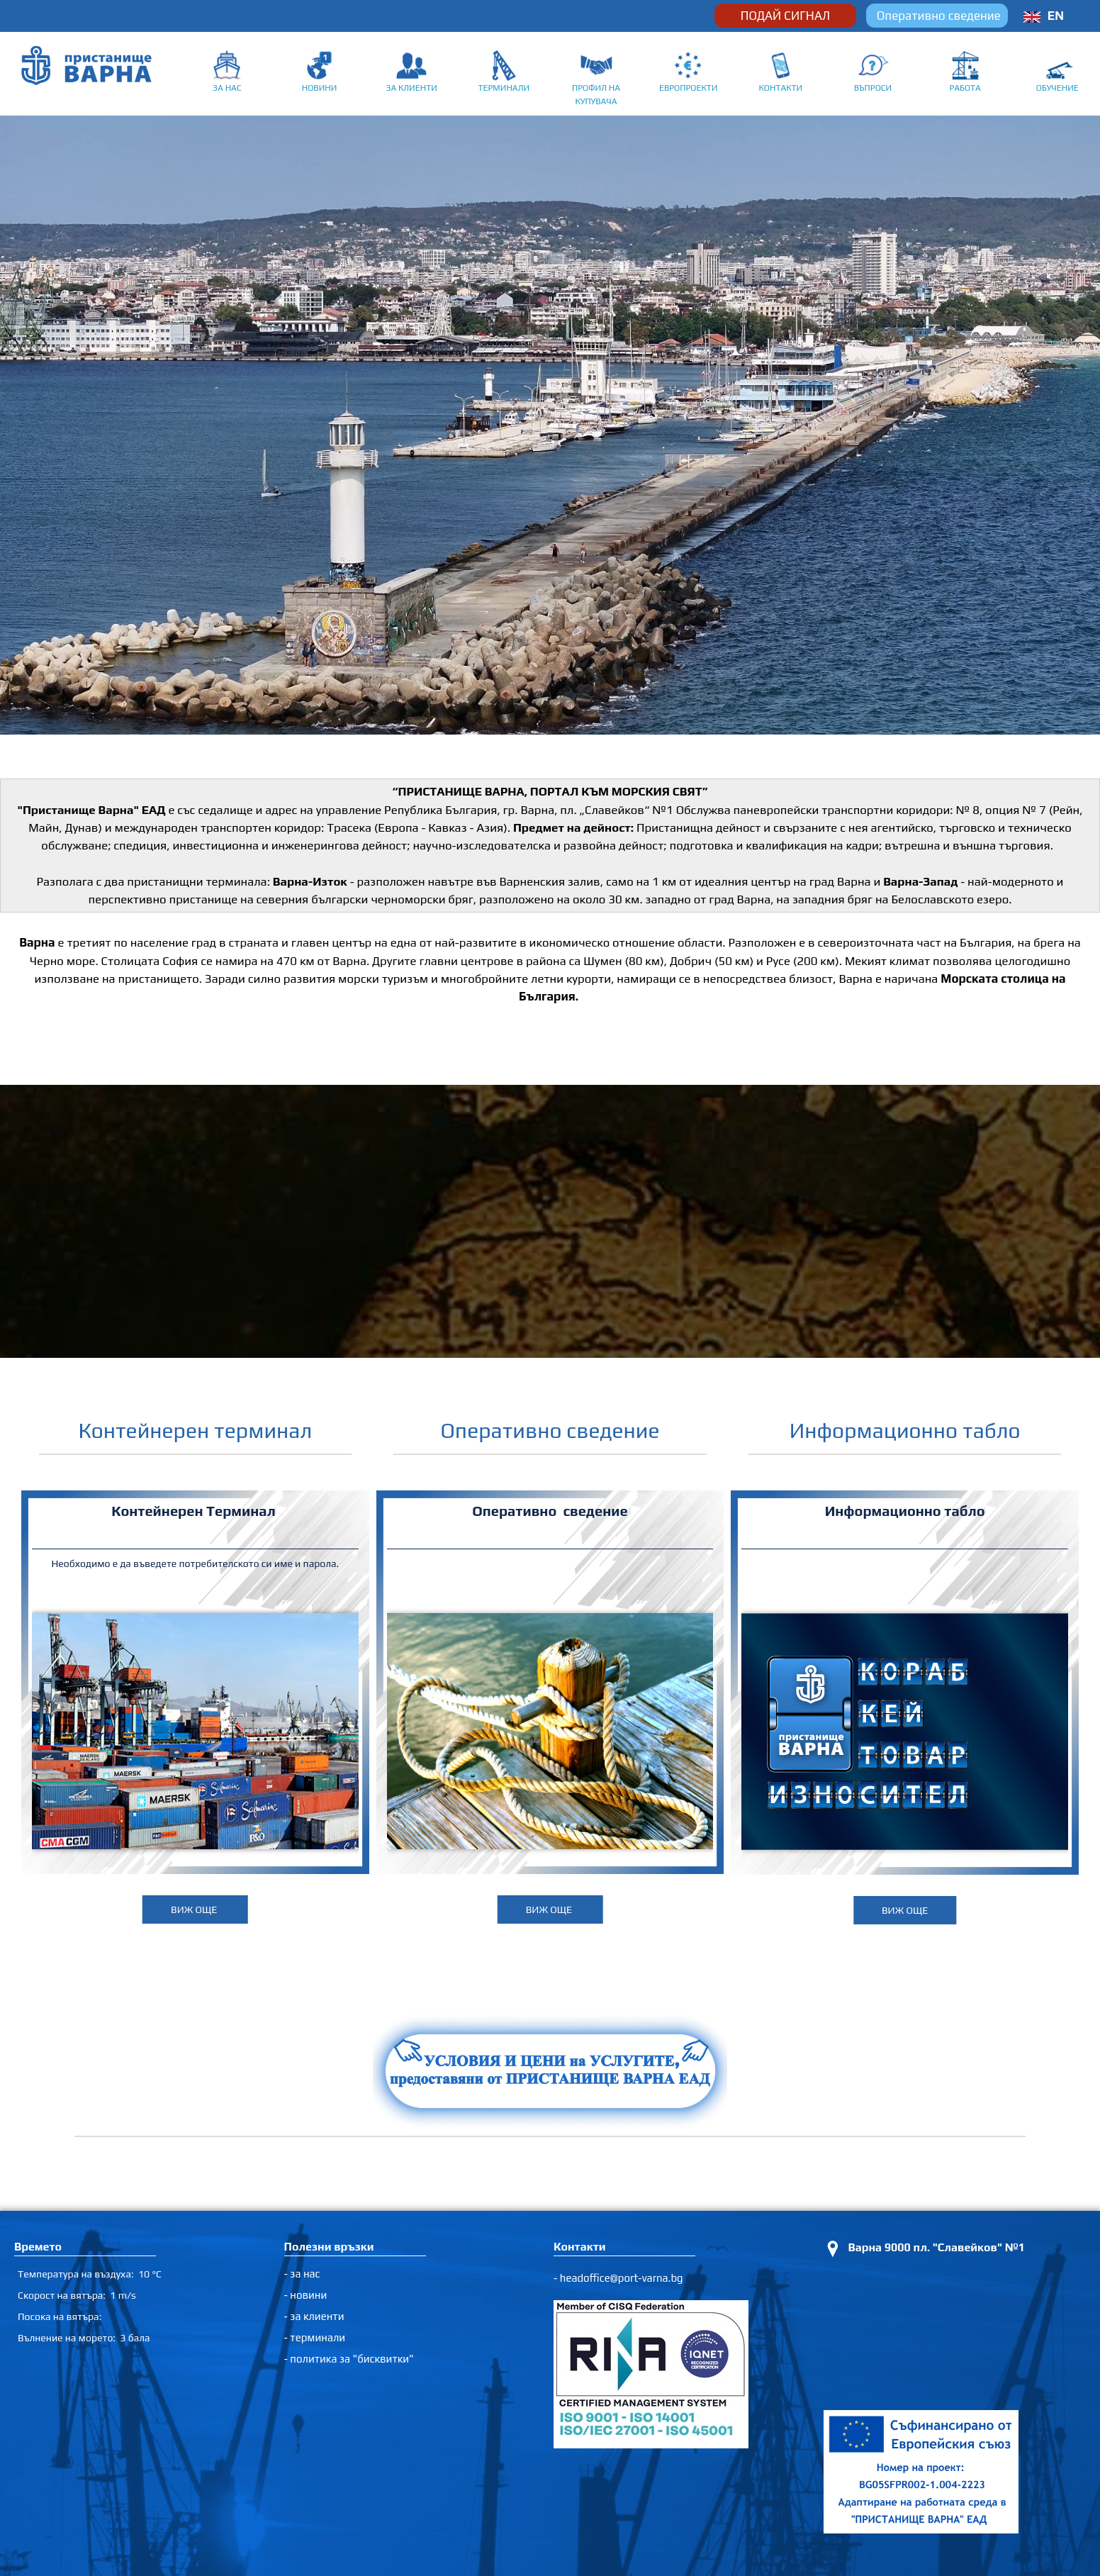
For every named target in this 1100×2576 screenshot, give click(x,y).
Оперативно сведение (939, 16)
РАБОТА (965, 88)
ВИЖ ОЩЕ (195, 1909)
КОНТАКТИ (780, 88)
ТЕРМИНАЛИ (504, 88)
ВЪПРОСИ (873, 88)
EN (1056, 16)
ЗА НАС (227, 88)
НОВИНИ (319, 88)
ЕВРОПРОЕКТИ (688, 88)
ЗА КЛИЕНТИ (411, 88)
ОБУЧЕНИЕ (1057, 88)
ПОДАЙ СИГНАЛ (785, 16)
